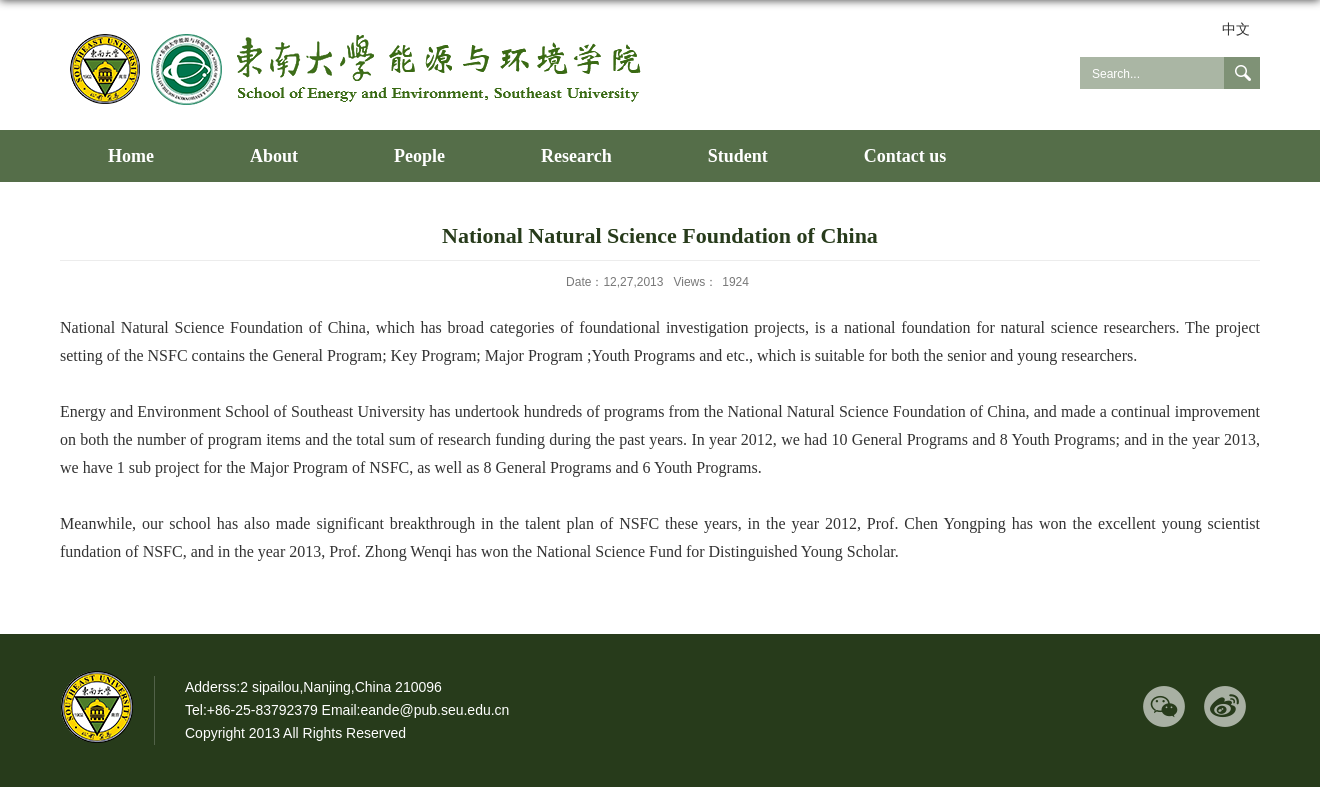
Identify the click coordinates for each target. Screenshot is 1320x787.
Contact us (905, 156)
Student (738, 156)
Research (576, 156)
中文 (1236, 29)
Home (131, 156)
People (419, 156)
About (274, 156)
